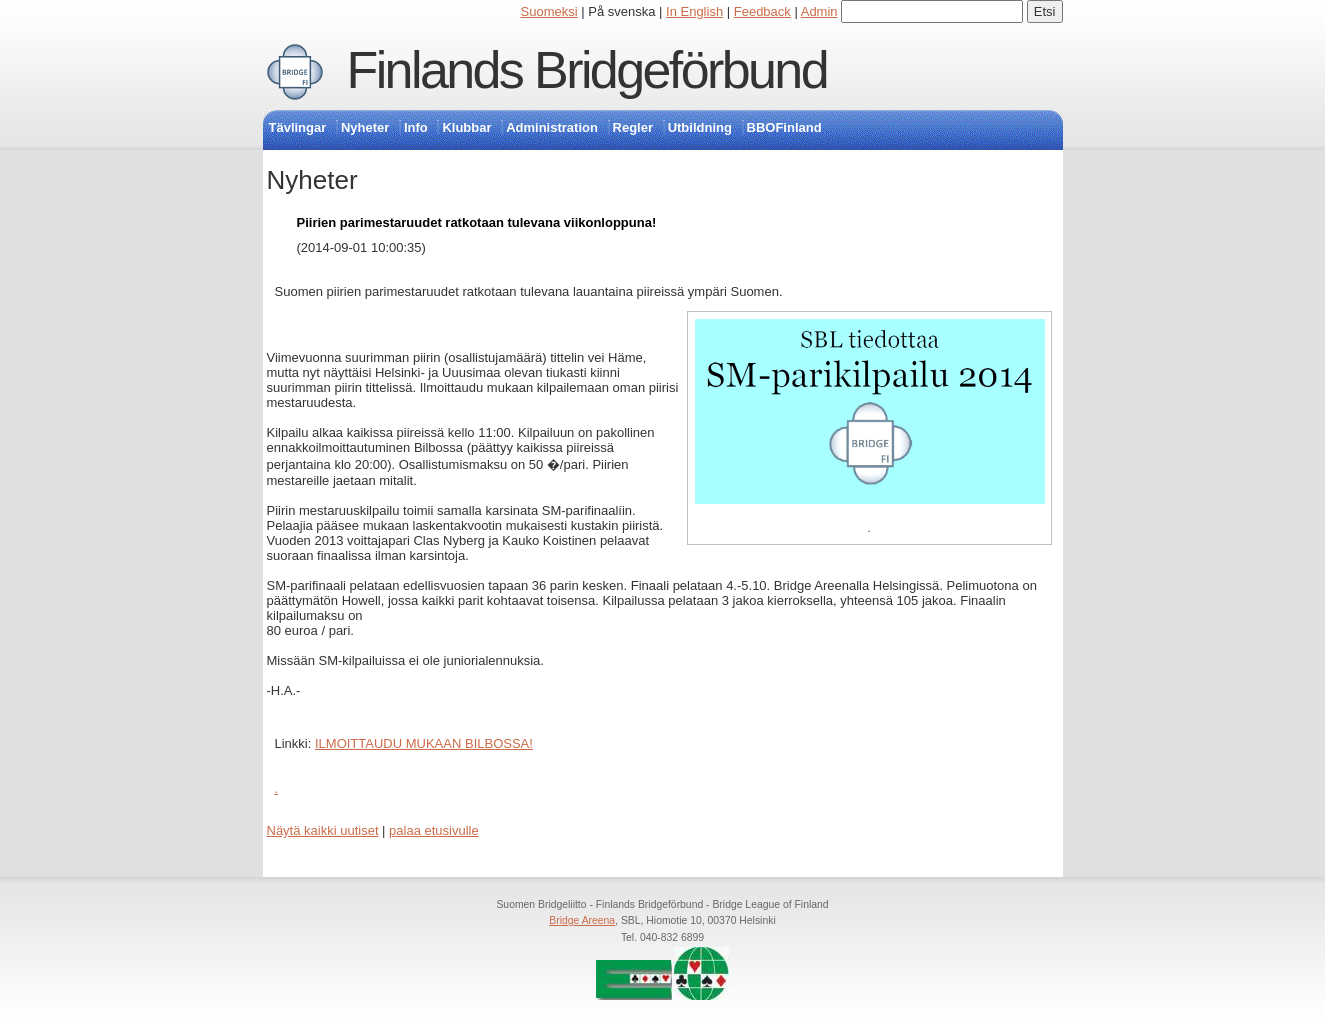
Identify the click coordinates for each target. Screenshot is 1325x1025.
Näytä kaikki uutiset (323, 830)
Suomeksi (549, 11)
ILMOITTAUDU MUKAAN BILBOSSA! (424, 743)
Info (416, 127)
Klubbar (466, 127)
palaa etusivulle (434, 830)
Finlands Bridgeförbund (587, 70)
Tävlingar (298, 127)
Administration (552, 127)
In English (694, 11)
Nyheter (365, 127)
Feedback (762, 11)
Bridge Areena (582, 920)
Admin (819, 11)
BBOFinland (784, 127)
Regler (633, 127)
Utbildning (700, 127)
